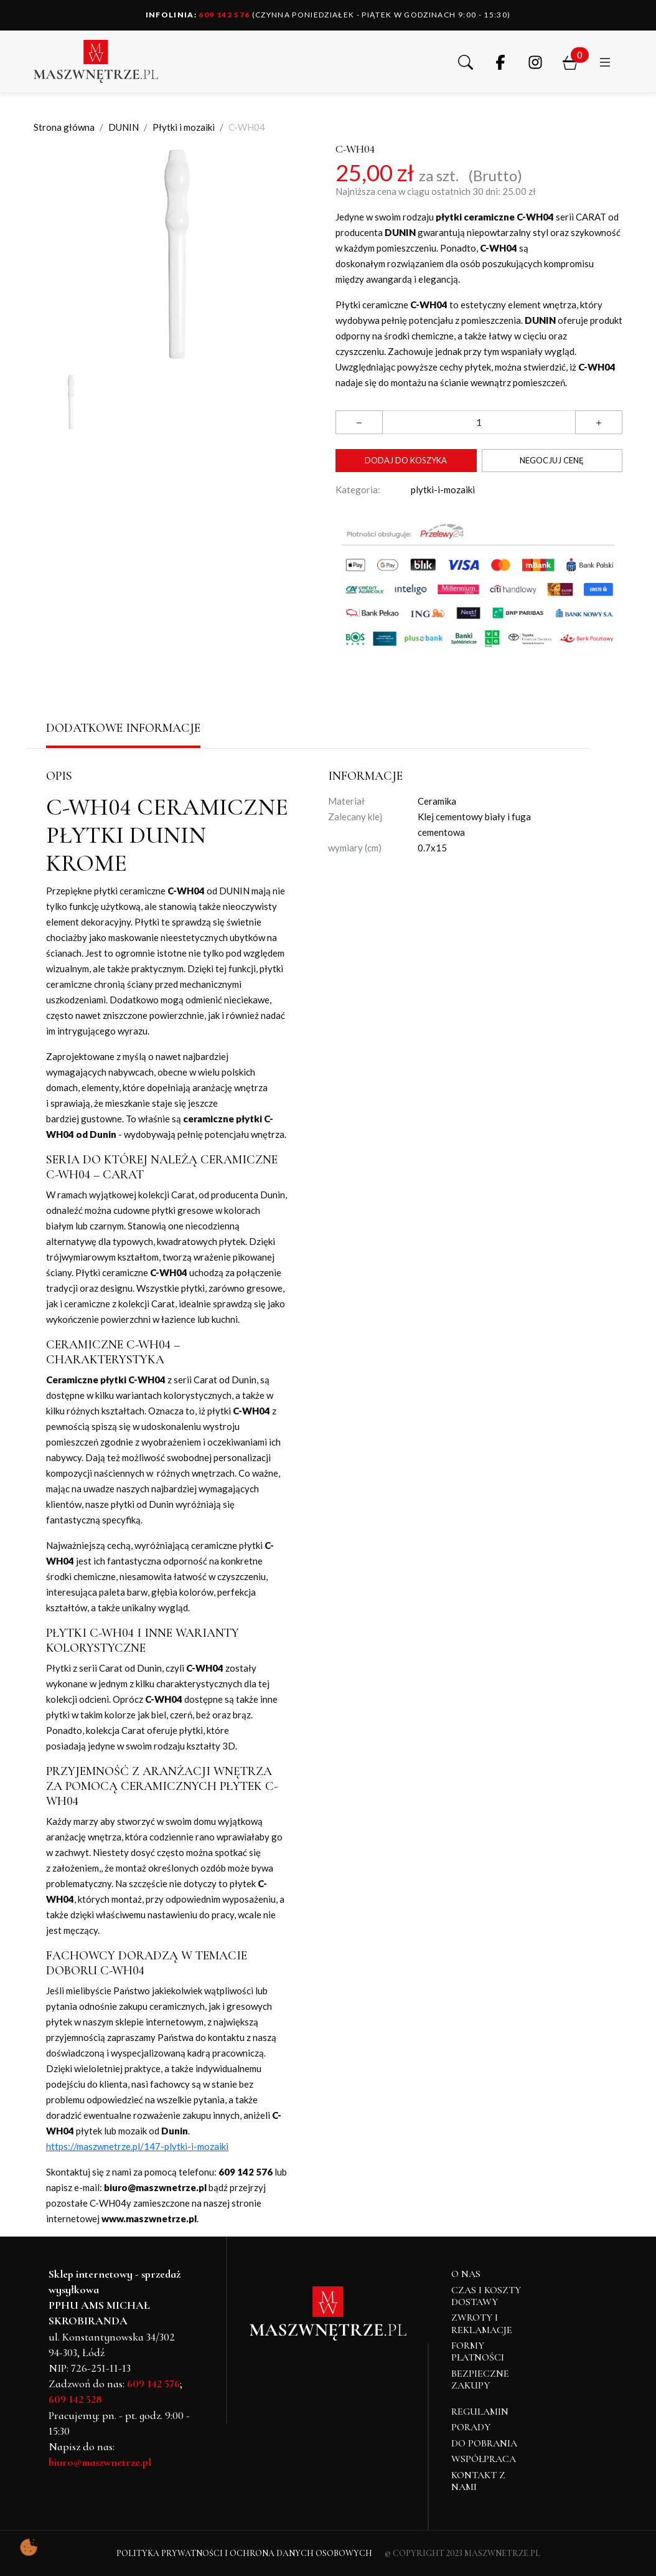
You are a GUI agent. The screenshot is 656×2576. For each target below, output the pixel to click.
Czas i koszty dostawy (486, 2296)
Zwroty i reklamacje (481, 2323)
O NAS (465, 2274)
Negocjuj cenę (552, 460)
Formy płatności (477, 2351)
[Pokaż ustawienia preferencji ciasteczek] (28, 2547)
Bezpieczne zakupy (480, 2379)
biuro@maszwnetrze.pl (100, 2462)
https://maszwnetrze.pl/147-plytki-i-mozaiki (137, 2146)
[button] (465, 61)
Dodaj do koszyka (406, 460)
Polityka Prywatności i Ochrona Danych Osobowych (244, 2553)
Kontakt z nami (478, 2481)
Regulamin (479, 2411)
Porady (470, 2427)
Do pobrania (484, 2443)
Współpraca (483, 2459)
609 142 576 (198, 14)
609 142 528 (75, 2399)
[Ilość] (479, 422)
